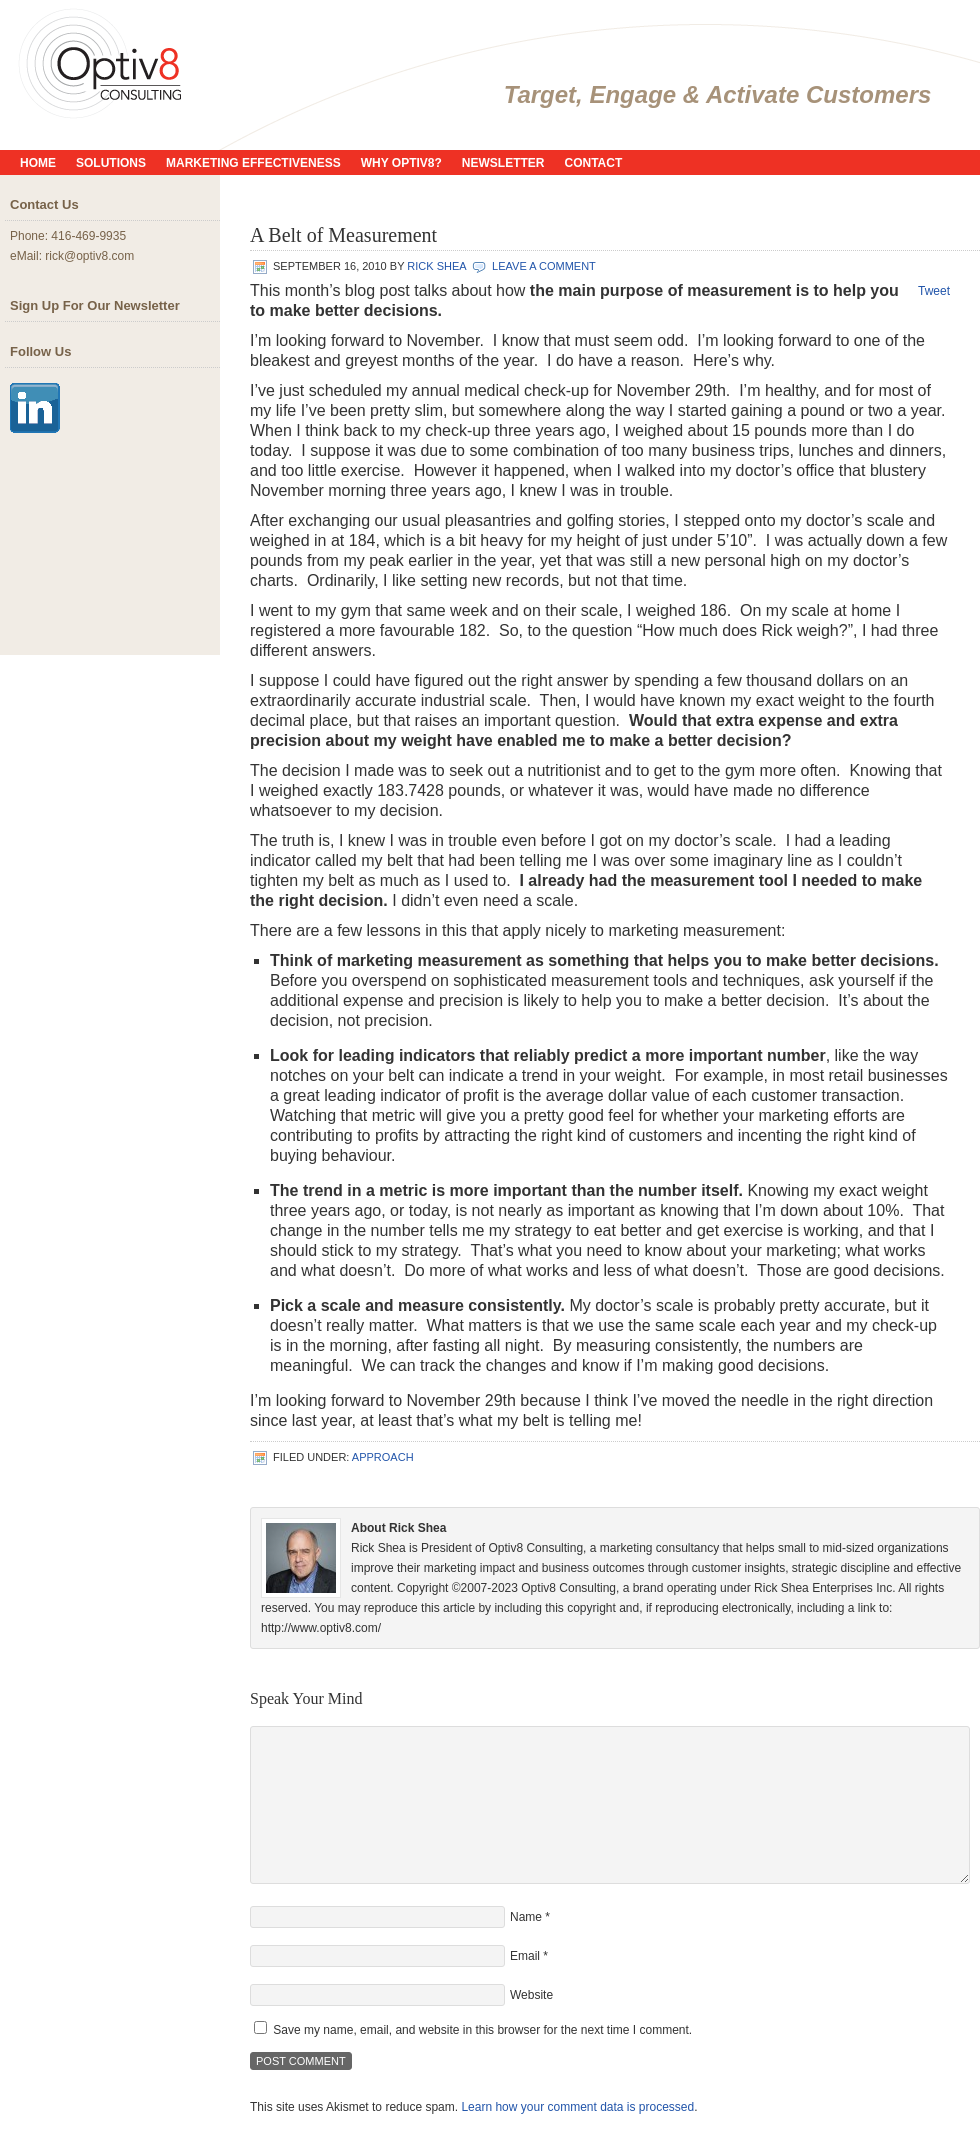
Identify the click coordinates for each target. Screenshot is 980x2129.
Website (531, 1995)
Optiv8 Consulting (210, 60)
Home (38, 163)
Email (525, 1956)
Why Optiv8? (401, 163)
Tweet (934, 291)
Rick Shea (436, 266)
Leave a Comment (544, 266)
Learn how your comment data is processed (577, 2107)
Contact (594, 163)
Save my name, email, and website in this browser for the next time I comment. (482, 2030)
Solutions (111, 163)
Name (526, 1917)
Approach (383, 1457)
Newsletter (503, 163)
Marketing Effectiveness (253, 163)
